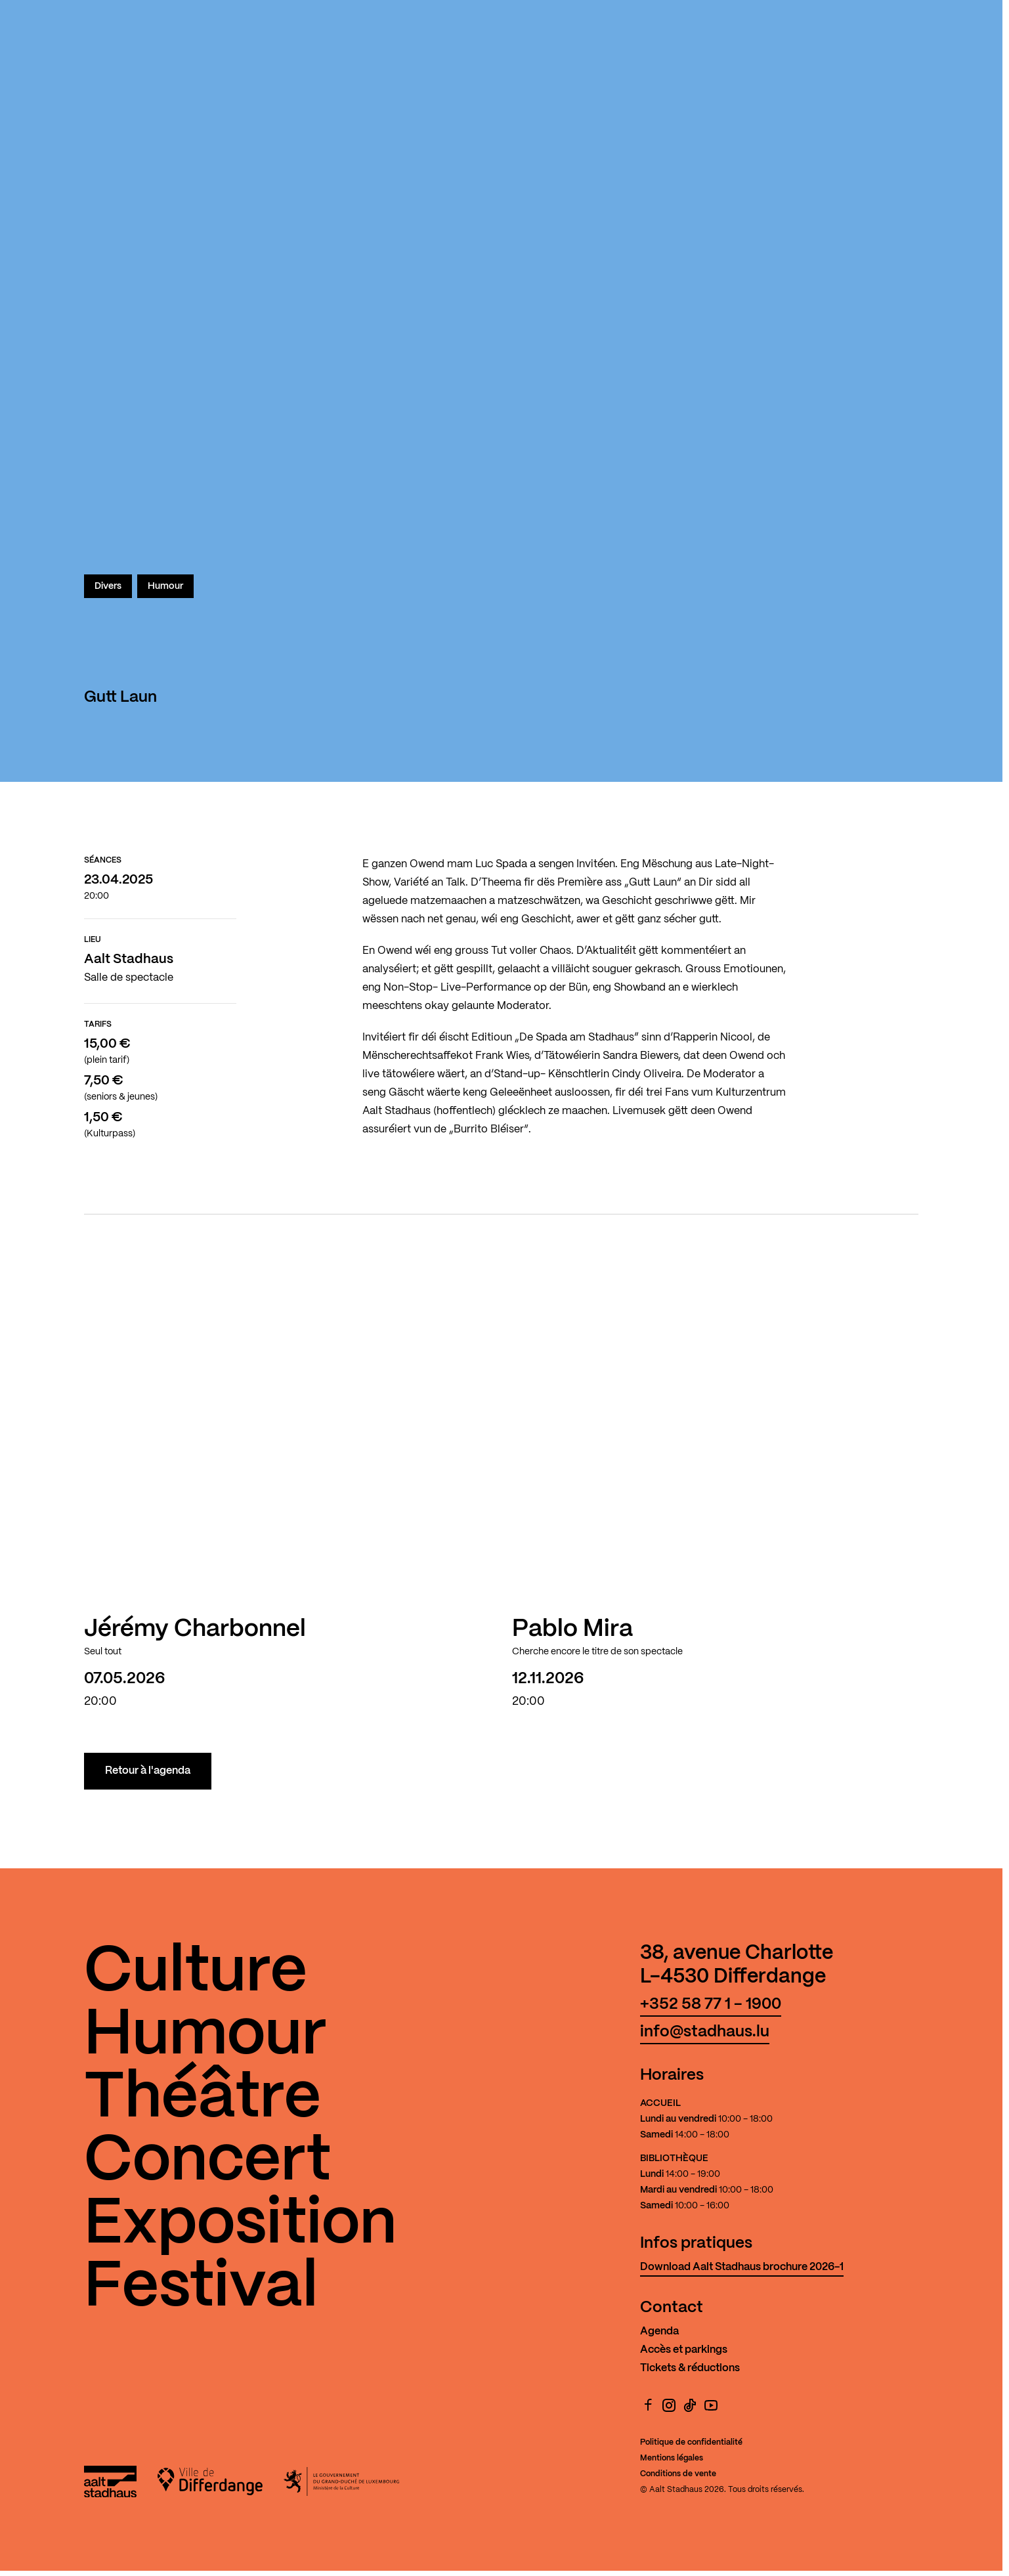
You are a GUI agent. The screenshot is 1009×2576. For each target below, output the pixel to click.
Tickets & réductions (690, 2368)
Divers (108, 586)
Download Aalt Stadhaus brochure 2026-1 (742, 2267)
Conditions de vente (678, 2474)
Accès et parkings (683, 2350)
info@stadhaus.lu (704, 2032)
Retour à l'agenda (147, 1771)
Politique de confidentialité (691, 2442)
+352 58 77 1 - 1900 (710, 2004)
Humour (165, 586)
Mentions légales (671, 2458)
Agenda (659, 2331)
